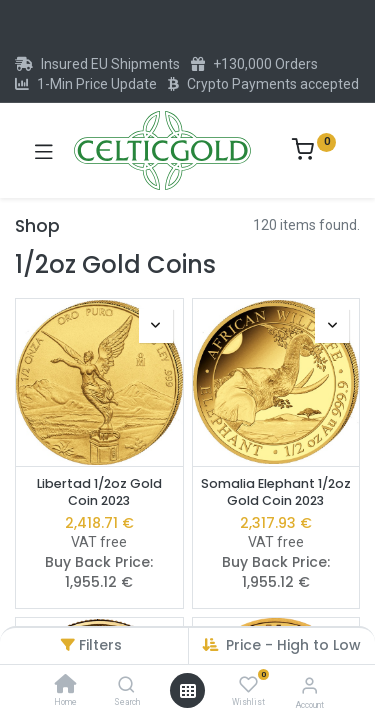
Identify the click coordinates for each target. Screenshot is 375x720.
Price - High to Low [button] (293, 645)
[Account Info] (309, 685)
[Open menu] (188, 691)
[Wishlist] (248, 685)
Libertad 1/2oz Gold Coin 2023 (99, 492)
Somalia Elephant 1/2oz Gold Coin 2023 (276, 492)
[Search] (126, 686)
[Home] (66, 686)
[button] (156, 326)
